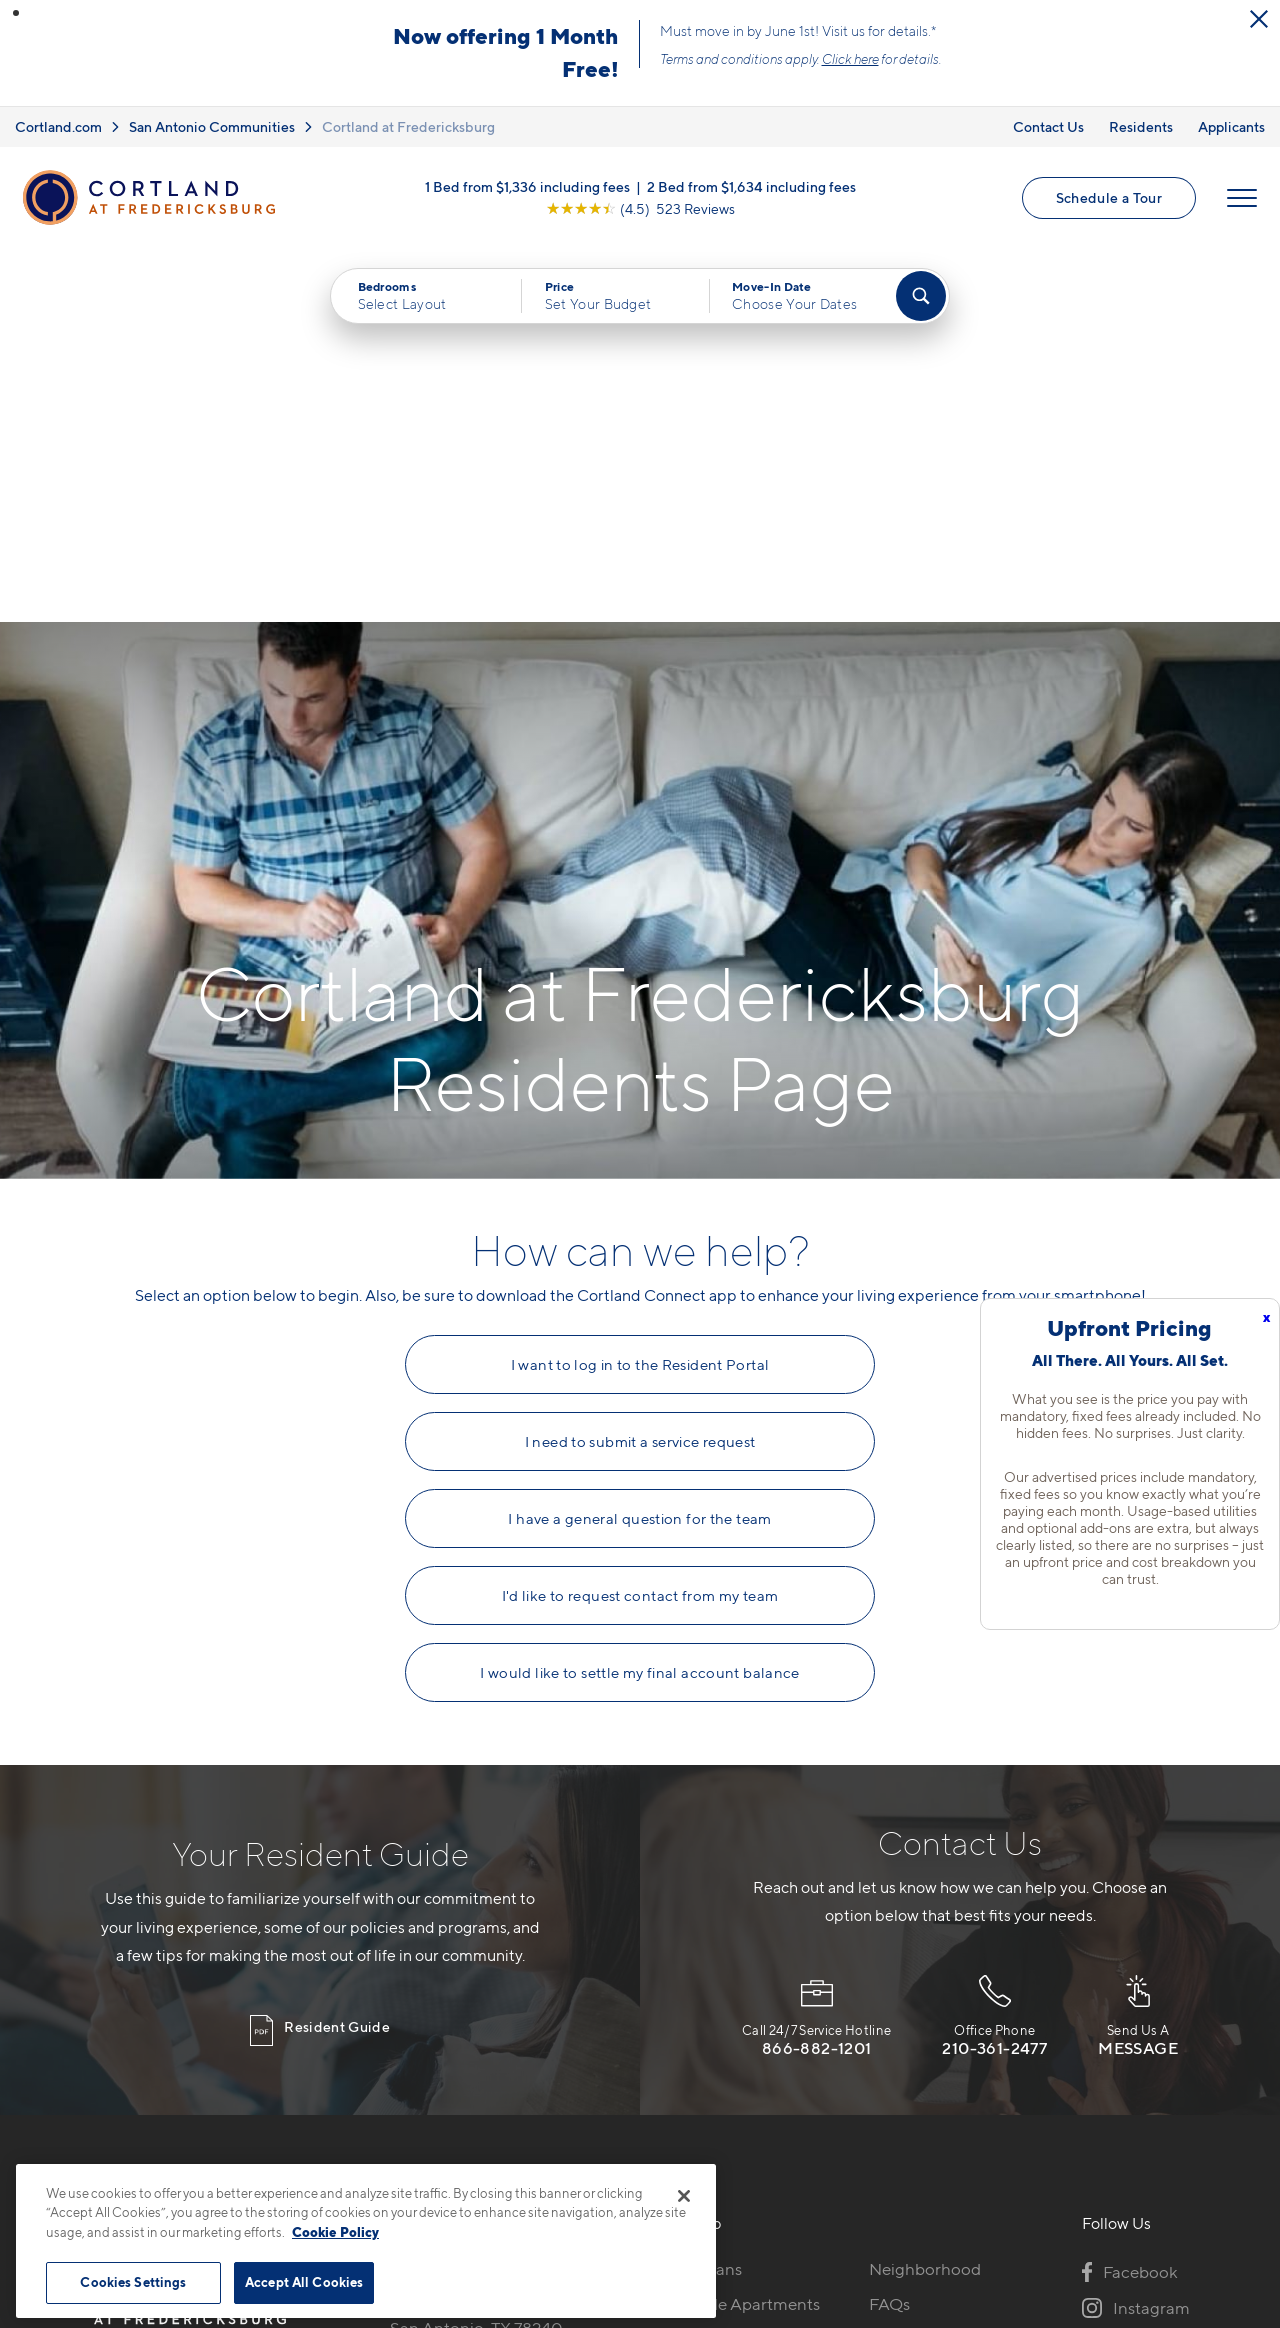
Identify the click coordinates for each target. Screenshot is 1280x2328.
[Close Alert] (1259, 19)
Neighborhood (925, 1895)
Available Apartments (739, 1930)
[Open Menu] (1242, 198)
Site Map (728, 2256)
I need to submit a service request (640, 1068)
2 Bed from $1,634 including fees (751, 186)
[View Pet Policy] (558, 2004)
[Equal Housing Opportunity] (400, 2004)
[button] (16, 13)
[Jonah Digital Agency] (1143, 2245)
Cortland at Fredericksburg (408, 126)
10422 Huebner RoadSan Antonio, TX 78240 (476, 1942)
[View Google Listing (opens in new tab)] (640, 208)
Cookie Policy (335, 2232)
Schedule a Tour (1109, 197)
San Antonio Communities (212, 126)
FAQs (889, 1930)
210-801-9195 (442, 1895)
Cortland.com (58, 126)
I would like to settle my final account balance (640, 1299)
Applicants (1231, 126)
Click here (850, 59)
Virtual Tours (705, 1965)
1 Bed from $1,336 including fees (527, 186)
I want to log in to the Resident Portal (640, 991)
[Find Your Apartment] (921, 296)
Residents (1141, 126)
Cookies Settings (133, 2282)
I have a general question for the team (639, 1145)
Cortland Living (716, 2070)
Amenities (696, 2035)
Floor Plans (700, 1895)
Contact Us (1048, 126)
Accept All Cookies (304, 2282)
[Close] (684, 2196)
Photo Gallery (710, 2000)
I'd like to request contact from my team (640, 1222)
